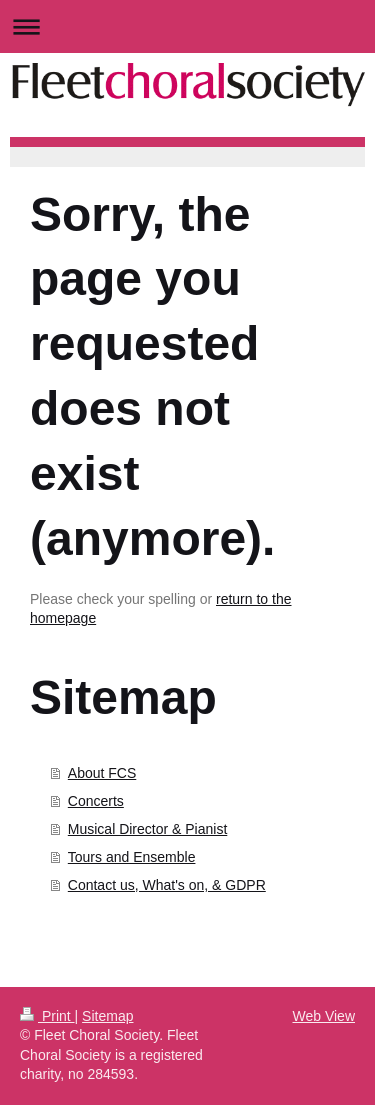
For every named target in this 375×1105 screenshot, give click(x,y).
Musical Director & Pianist (148, 829)
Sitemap (107, 1016)
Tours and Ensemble (132, 857)
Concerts (96, 801)
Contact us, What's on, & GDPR (167, 885)
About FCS (102, 773)
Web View (323, 1016)
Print (47, 1016)
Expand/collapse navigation (187, 26)
